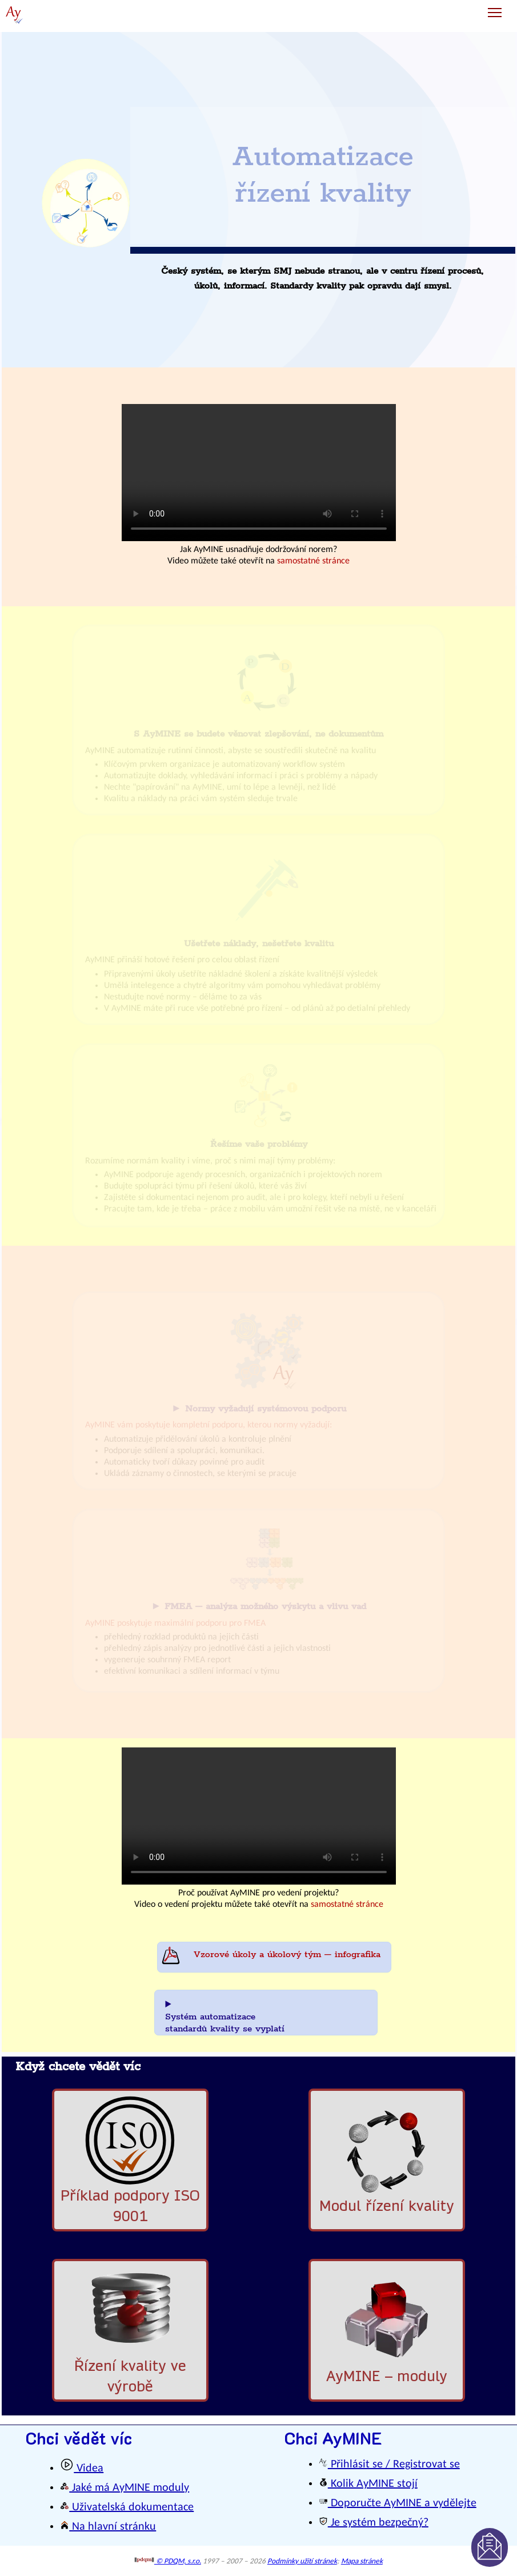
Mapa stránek (362, 2561)
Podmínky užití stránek (302, 2561)
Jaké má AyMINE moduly (124, 2488)
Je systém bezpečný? (373, 2523)
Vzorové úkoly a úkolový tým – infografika (287, 1955)
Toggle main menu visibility (495, 8)
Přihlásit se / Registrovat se (389, 2464)
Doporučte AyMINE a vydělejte (397, 2503)
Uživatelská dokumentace (127, 2507)
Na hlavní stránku (108, 2527)
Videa (81, 2468)
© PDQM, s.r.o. (167, 2561)
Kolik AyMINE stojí (368, 2484)
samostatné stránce (313, 561)
